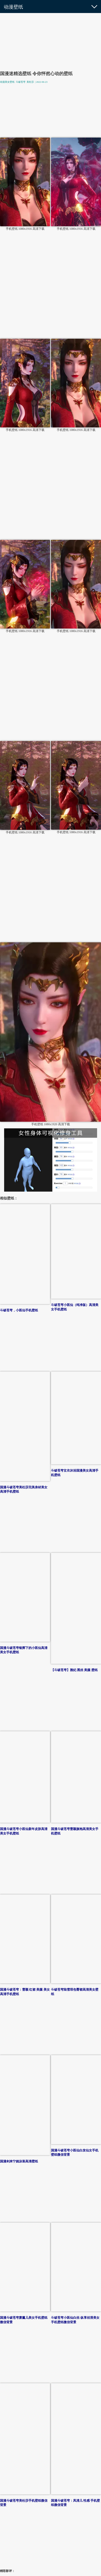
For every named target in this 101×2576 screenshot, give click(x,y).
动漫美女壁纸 (7, 81)
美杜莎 (30, 81)
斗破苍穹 (20, 81)
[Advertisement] (50, 41)
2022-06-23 (41, 81)
